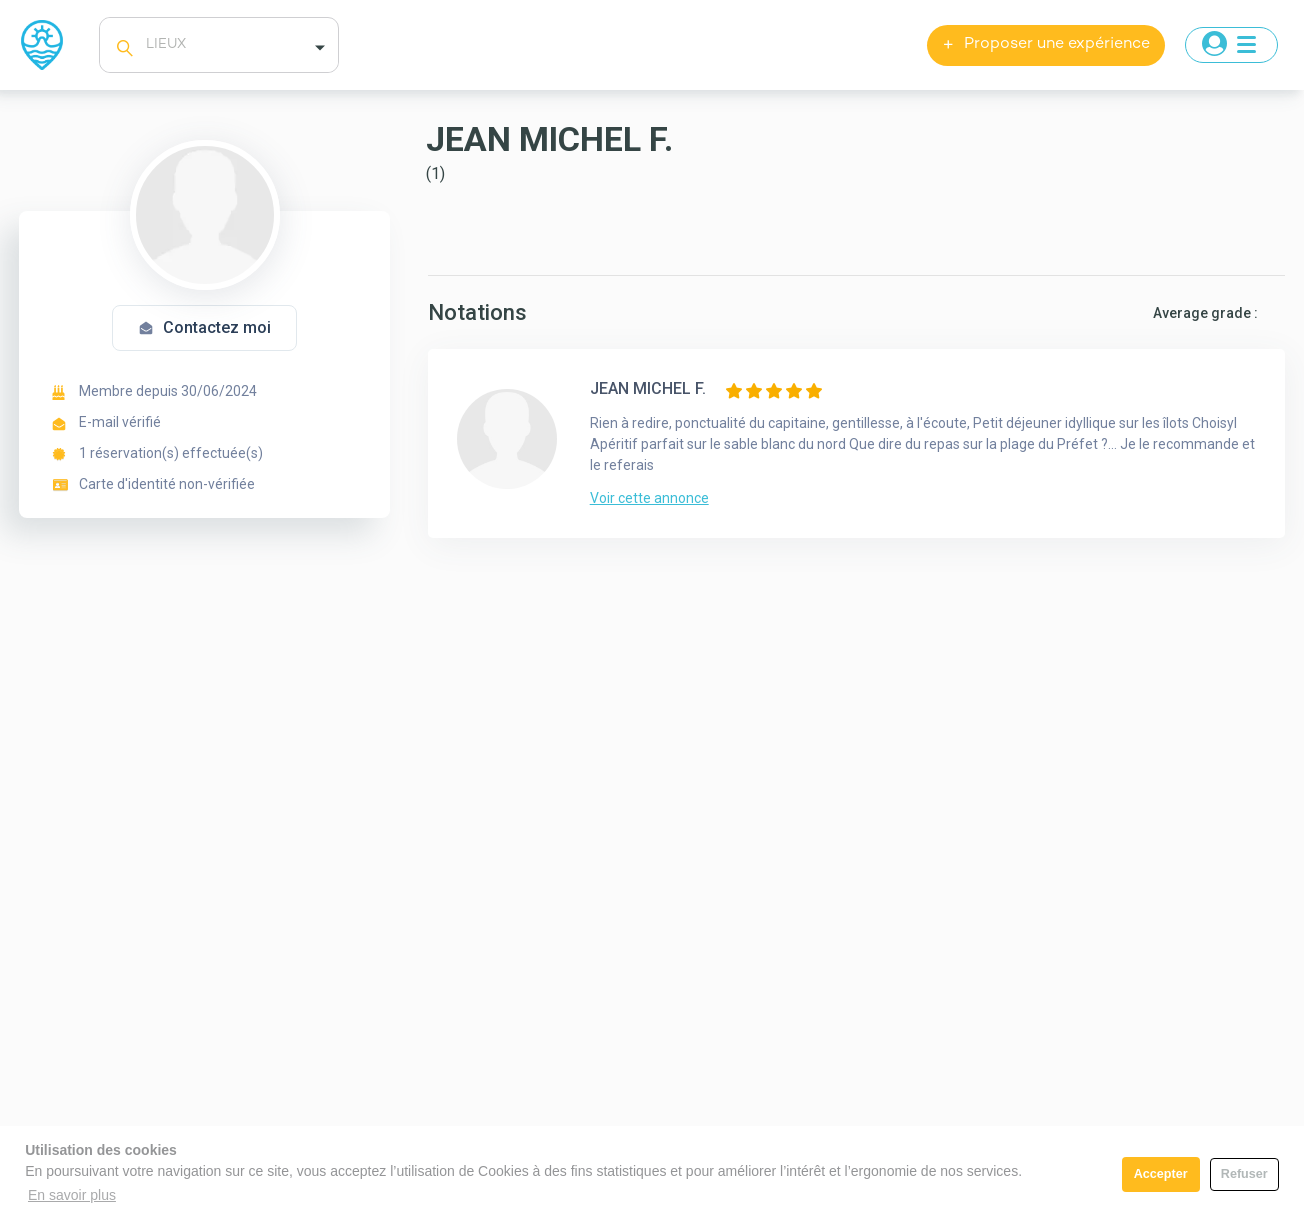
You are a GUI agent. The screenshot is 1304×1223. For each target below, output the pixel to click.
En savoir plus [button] (72, 1195)
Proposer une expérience (1046, 45)
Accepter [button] (1161, 1174)
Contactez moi (204, 327)
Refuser (1244, 1174)
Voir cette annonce (649, 498)
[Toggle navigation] (1231, 45)
